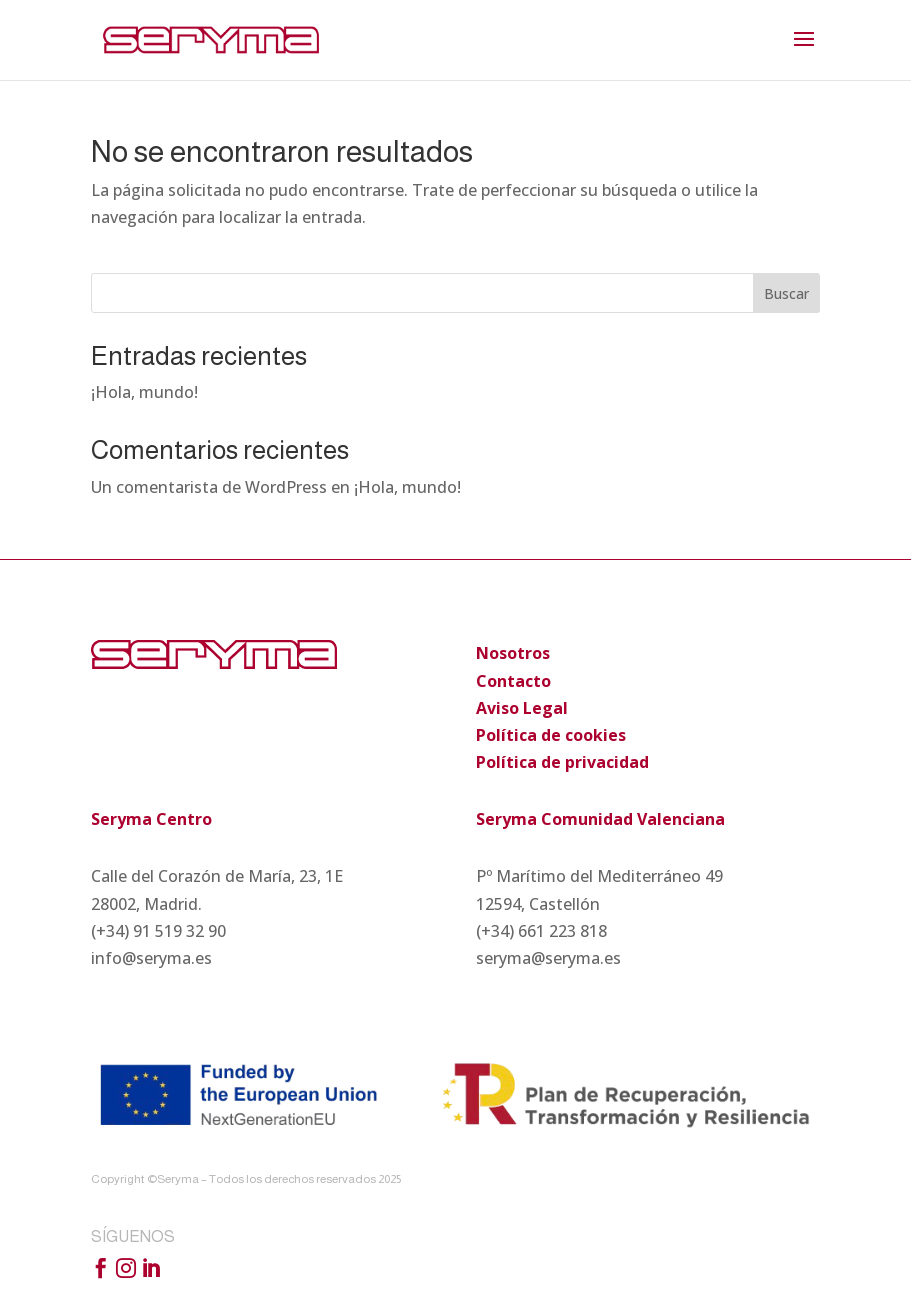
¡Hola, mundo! (144, 392)
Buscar (786, 293)
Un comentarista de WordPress (209, 487)
